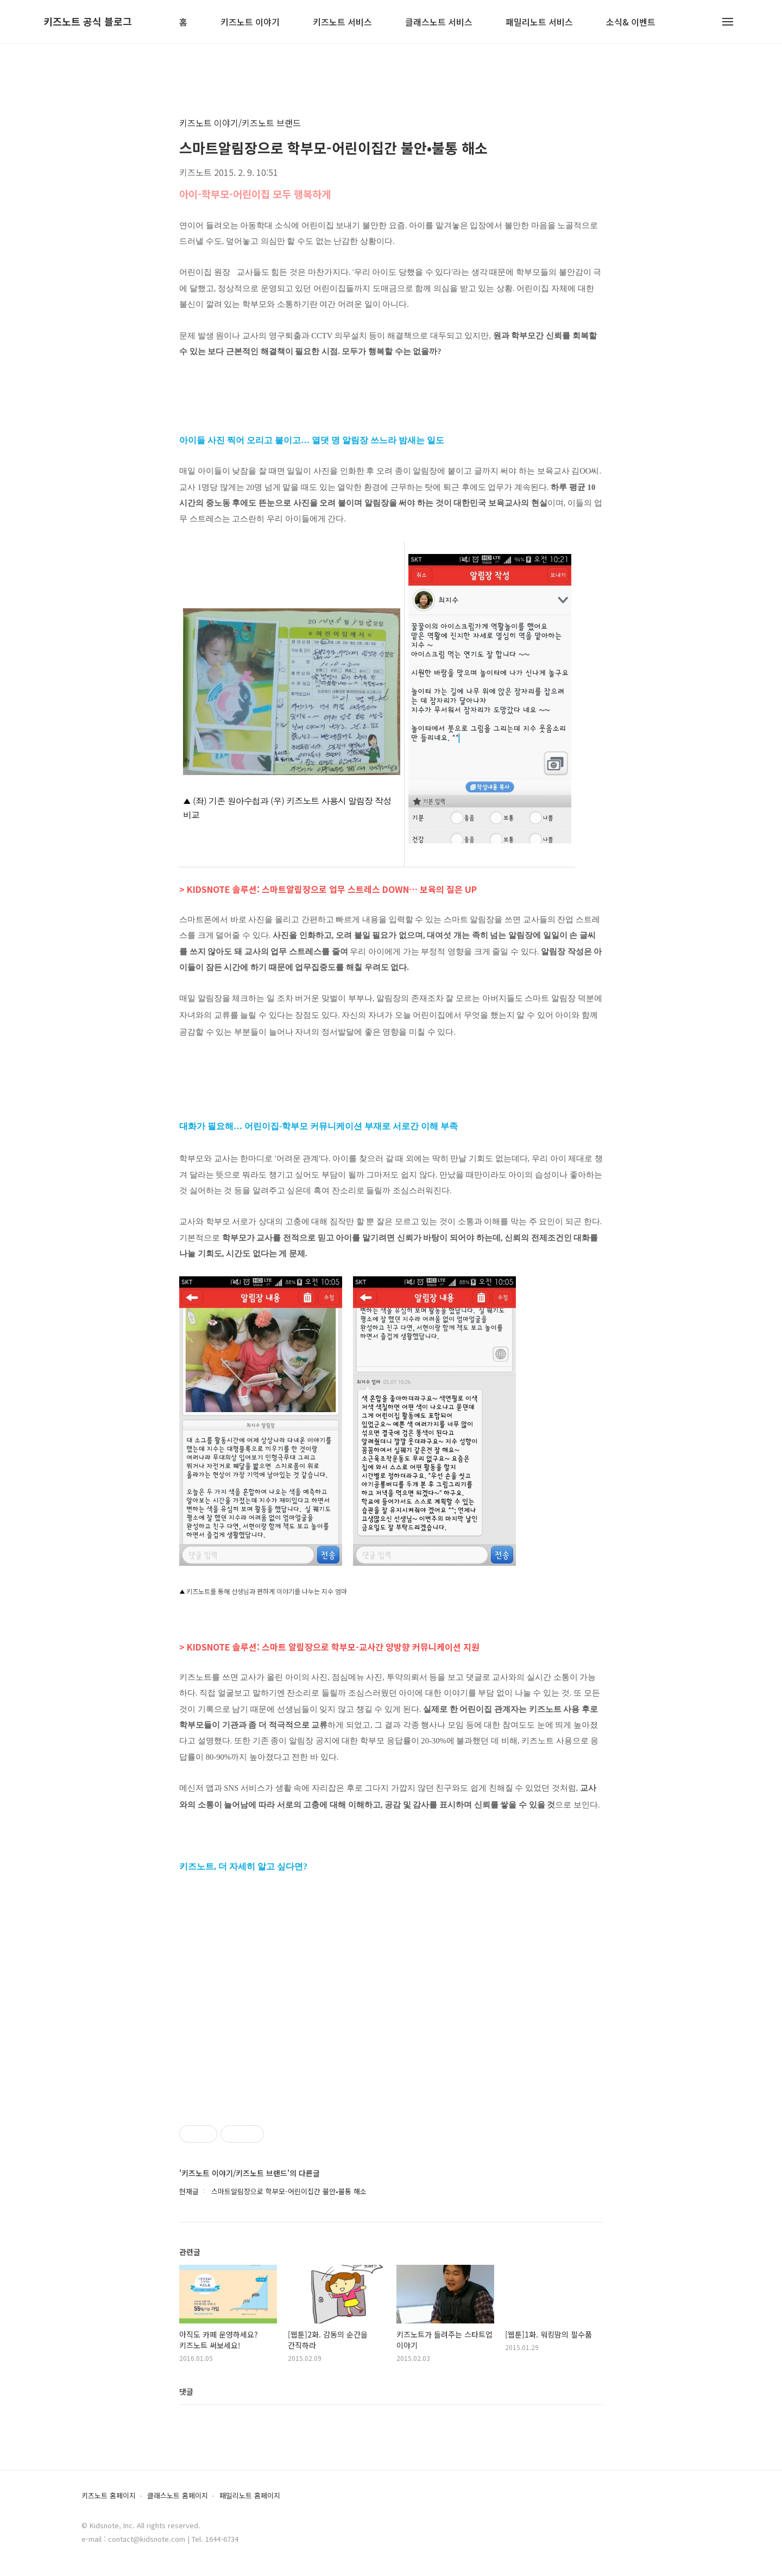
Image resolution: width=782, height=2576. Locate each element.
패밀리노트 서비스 (539, 22)
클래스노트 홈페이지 (177, 2496)
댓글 (186, 2391)
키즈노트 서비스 (342, 22)
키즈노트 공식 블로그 (87, 22)
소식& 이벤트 (630, 22)
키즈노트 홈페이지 (108, 2496)
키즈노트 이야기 (250, 22)
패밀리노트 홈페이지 (249, 2496)
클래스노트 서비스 (438, 22)
